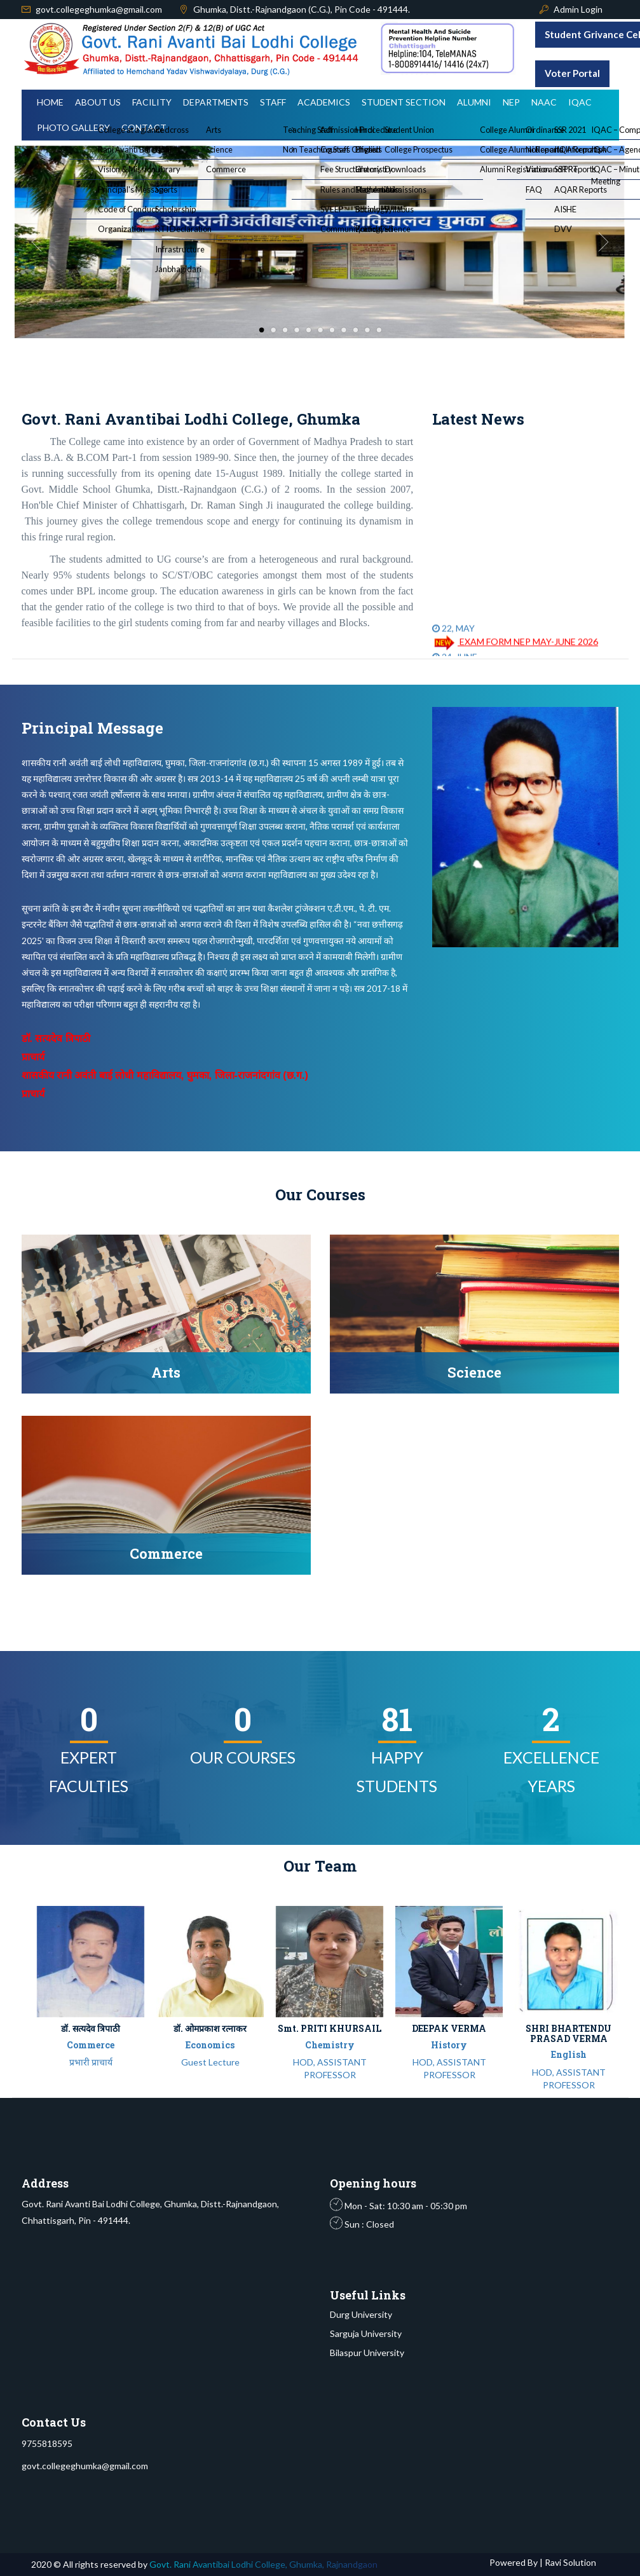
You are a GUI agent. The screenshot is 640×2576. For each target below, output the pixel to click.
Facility (152, 102)
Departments (216, 102)
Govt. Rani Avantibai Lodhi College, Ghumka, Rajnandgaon (263, 2564)
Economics (210, 2045)
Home (50, 102)
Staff (273, 102)
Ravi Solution (569, 2562)
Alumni (474, 102)
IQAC (580, 102)
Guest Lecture (210, 2062)
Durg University (361, 2314)
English (569, 2054)
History (449, 2045)
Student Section (404, 102)
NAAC (544, 102)
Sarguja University (366, 2333)
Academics (323, 102)
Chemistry (330, 2045)
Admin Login (578, 9)
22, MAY (453, 637)
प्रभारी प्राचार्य (90, 2062)
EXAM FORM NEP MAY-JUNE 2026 (515, 650)
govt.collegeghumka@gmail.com (99, 9)
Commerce (90, 2045)
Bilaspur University (367, 2352)
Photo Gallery (73, 127)
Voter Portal (572, 73)
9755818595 (47, 2443)
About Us (98, 102)
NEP (511, 102)
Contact (144, 127)
